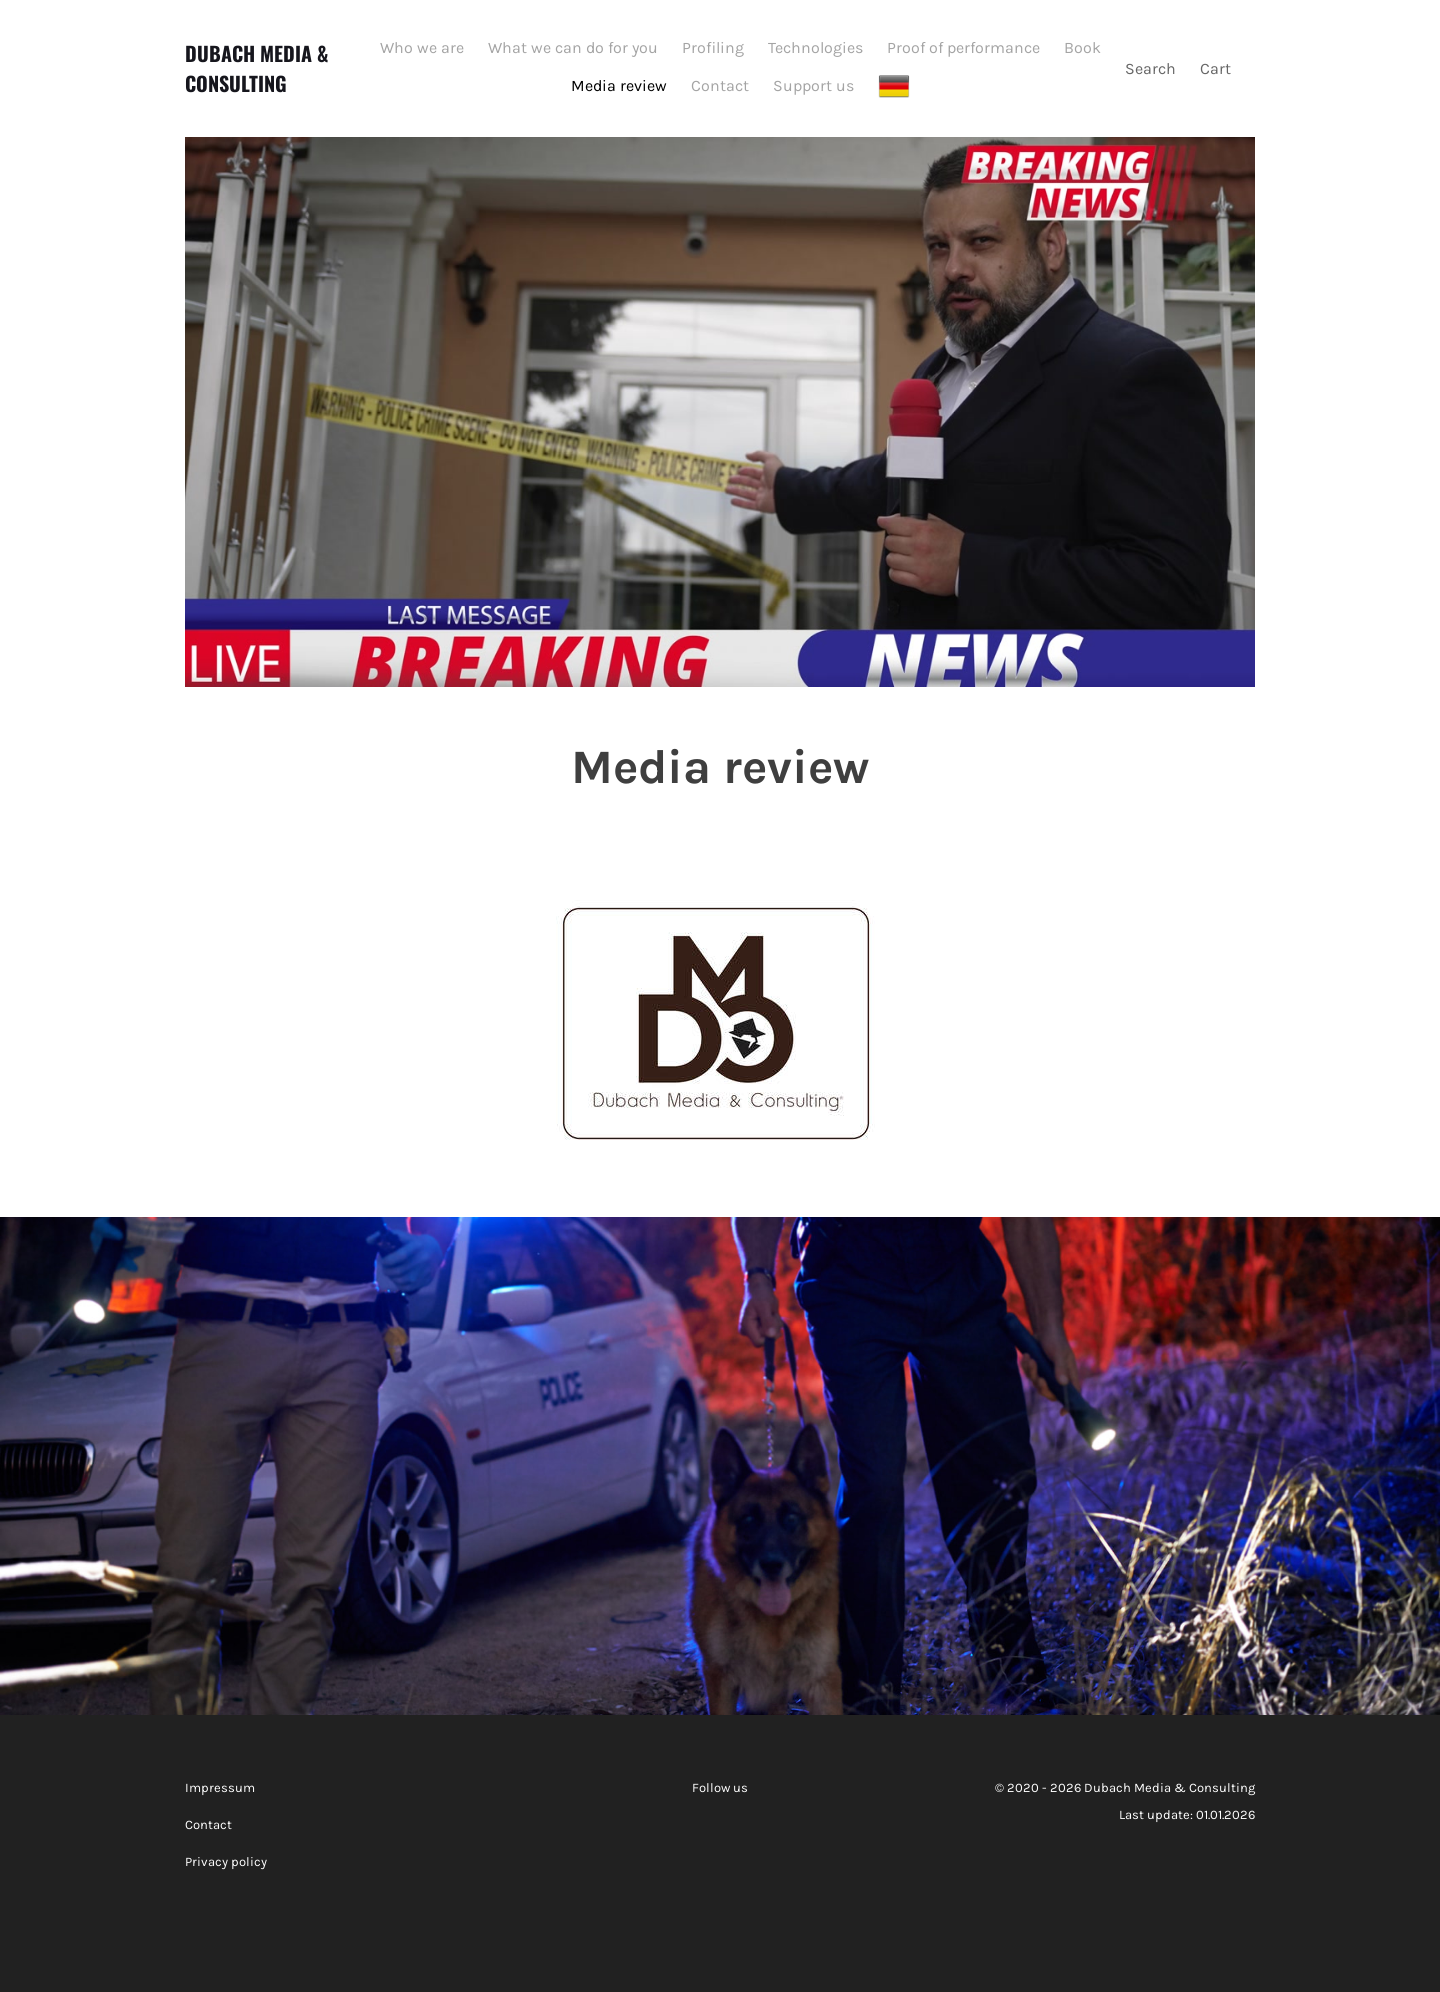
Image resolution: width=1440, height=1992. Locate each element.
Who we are (422, 47)
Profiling (713, 47)
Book (1082, 47)
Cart (1217, 68)
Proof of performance (963, 47)
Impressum (220, 1787)
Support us (813, 85)
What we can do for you (573, 47)
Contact (720, 85)
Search (1150, 68)
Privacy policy (226, 1861)
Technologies (815, 47)
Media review (619, 85)
